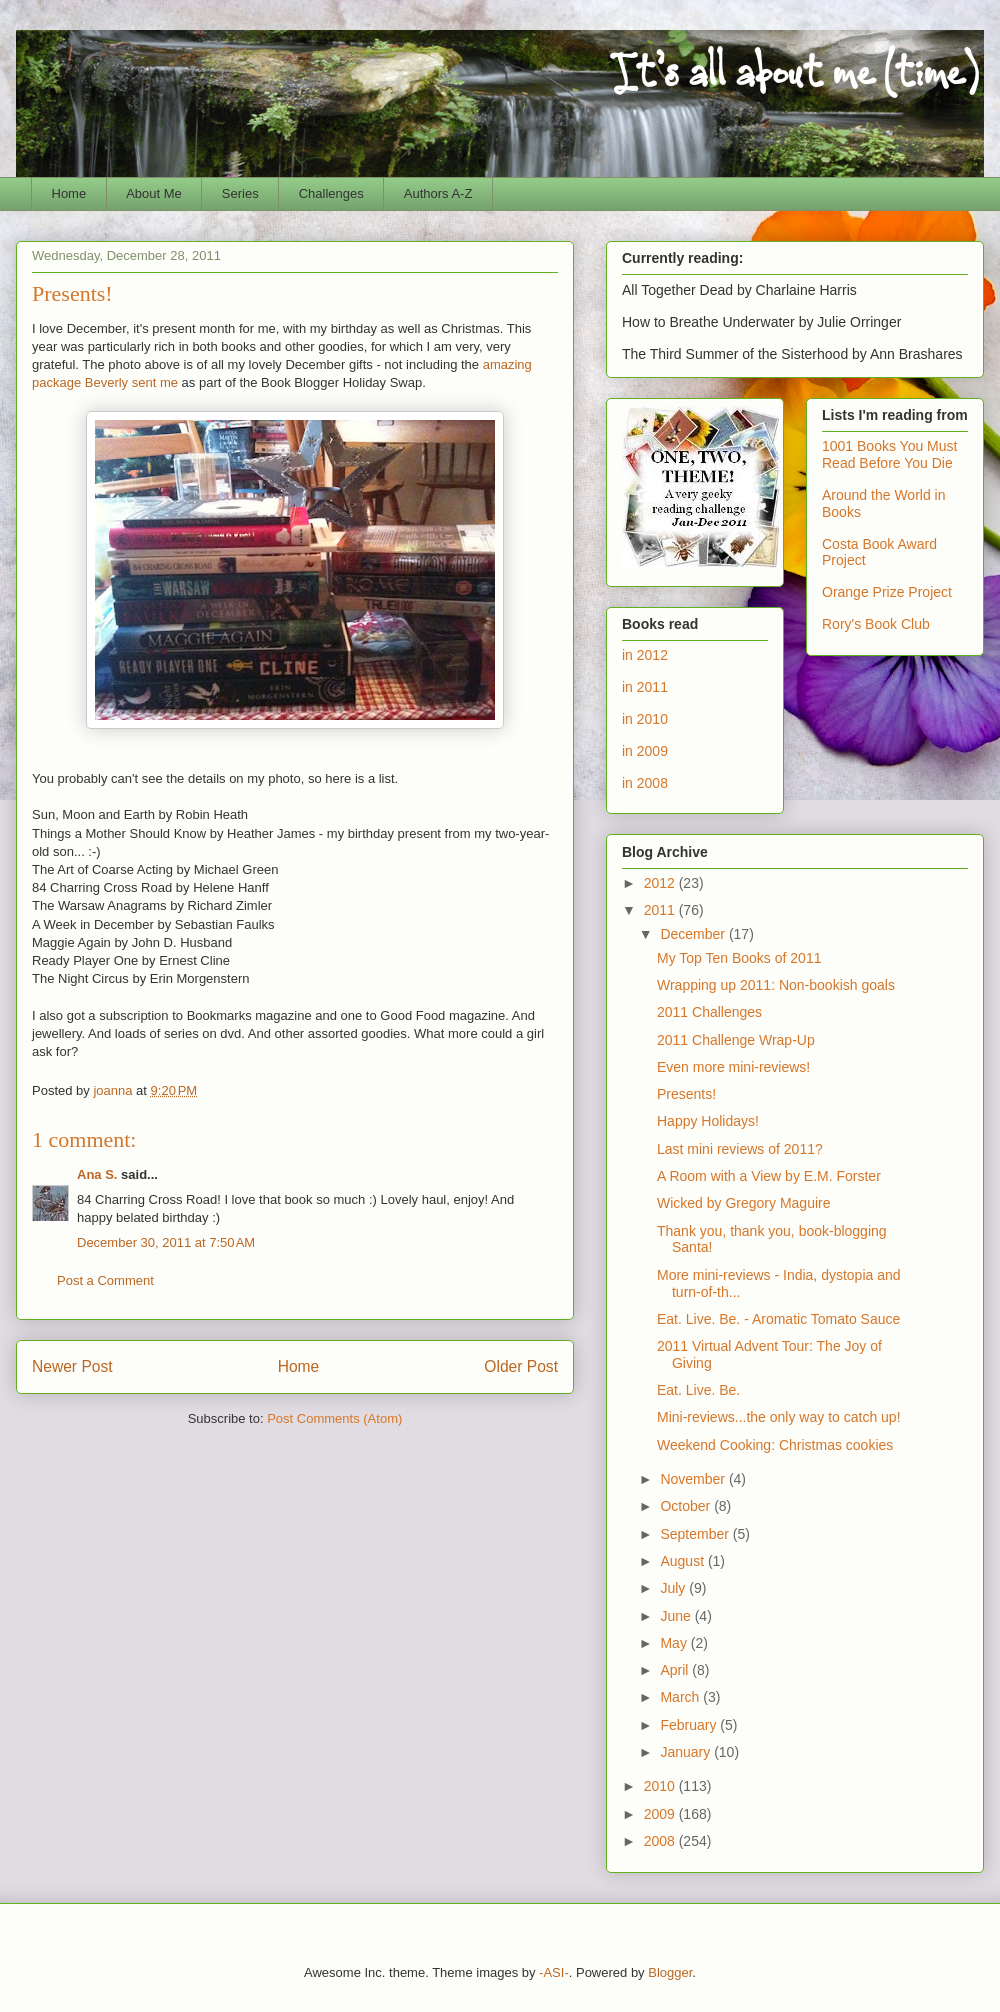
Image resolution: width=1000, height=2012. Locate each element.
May (675, 1643)
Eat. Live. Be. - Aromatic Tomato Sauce (778, 1319)
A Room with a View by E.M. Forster (769, 1176)
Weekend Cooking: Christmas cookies (775, 1445)
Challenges (331, 193)
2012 (661, 883)
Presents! (686, 1094)
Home (69, 193)
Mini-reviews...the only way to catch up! (779, 1417)
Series (240, 193)
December (694, 934)
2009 (661, 1814)
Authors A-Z (438, 193)
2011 (661, 910)
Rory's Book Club (876, 624)
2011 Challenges (709, 1012)
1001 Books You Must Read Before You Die (889, 454)
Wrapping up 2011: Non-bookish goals (776, 985)
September (696, 1534)
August (683, 1561)
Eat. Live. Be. (698, 1390)
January (687, 1752)
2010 (661, 1786)
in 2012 (645, 655)
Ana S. (97, 1174)
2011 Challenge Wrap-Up (736, 1040)
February (690, 1725)
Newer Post (72, 1366)
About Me (154, 193)
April (676, 1670)
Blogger (670, 1972)
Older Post (521, 1366)
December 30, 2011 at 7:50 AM (166, 1242)
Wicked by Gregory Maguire (744, 1203)
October (687, 1506)
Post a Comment (105, 1280)
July (674, 1588)
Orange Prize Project (887, 592)
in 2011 (645, 687)
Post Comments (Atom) (334, 1418)
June (677, 1616)
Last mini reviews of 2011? (740, 1149)
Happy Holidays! (708, 1121)
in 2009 (645, 751)
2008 (661, 1841)
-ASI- (554, 1972)
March (681, 1697)
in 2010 (645, 719)
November (694, 1479)
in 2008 (645, 783)
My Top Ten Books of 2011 (739, 958)
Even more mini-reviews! (733, 1067)
